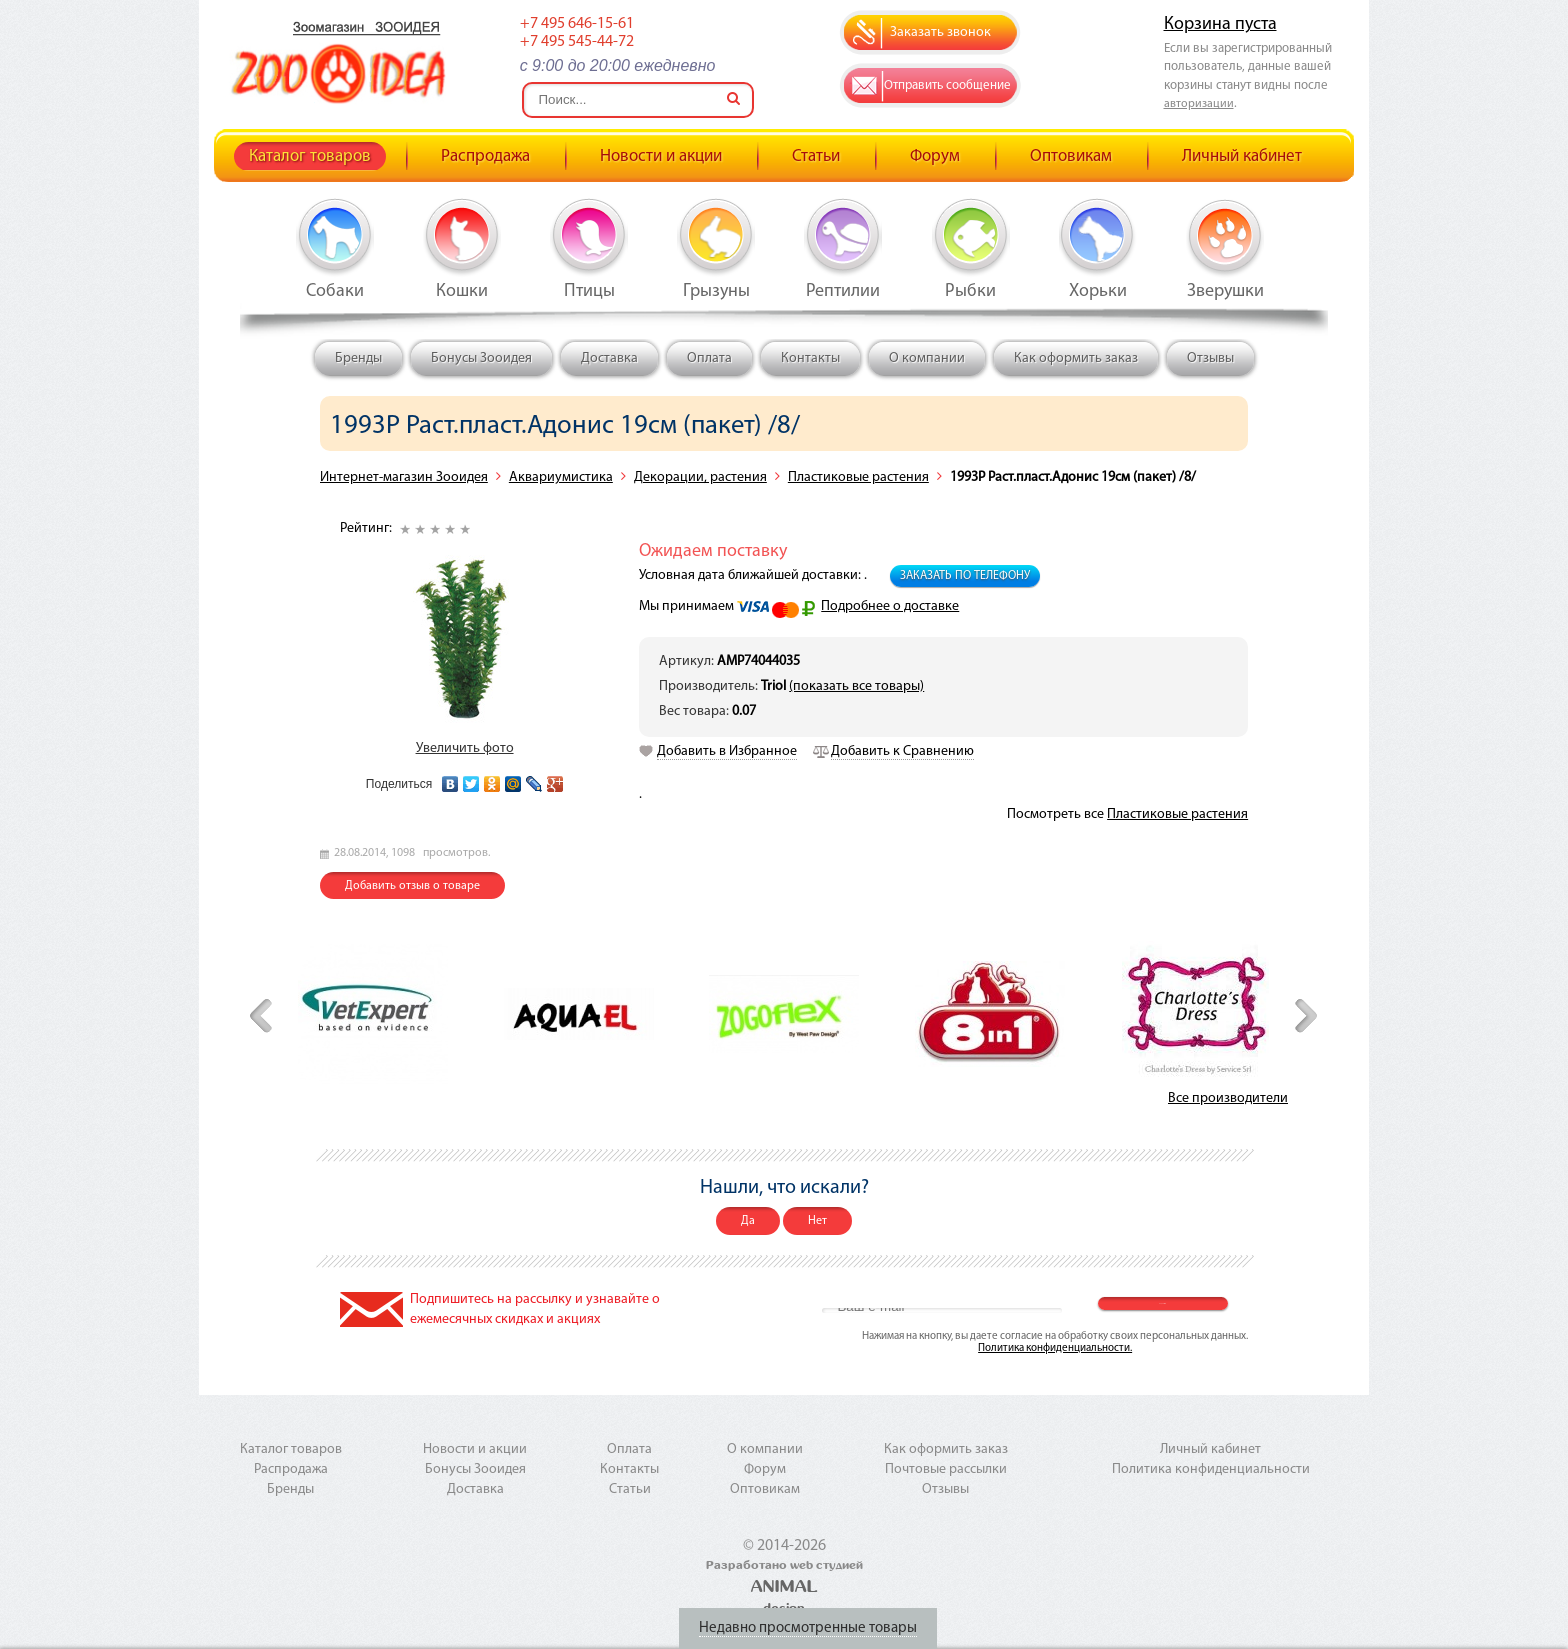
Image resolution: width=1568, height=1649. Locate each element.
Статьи (816, 156)
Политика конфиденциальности (1211, 1469)
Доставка (609, 358)
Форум (935, 156)
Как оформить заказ (1076, 358)
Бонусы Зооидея (481, 358)
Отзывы (1210, 358)
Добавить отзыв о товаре (412, 886)
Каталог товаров (310, 156)
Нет (817, 1221)
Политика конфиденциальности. (1055, 1348)
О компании (927, 358)
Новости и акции (661, 156)
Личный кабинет (1242, 156)
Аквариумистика (561, 477)
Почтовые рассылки (946, 1469)
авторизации (1199, 104)
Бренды (358, 358)
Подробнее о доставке (890, 606)
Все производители (1228, 1098)
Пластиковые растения (858, 477)
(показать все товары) (856, 686)
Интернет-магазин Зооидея (404, 477)
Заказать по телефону (965, 576)
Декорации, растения (700, 477)
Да (748, 1221)
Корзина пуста (1220, 24)
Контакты (810, 358)
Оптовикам (1071, 156)
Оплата (709, 358)
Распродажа (485, 156)
